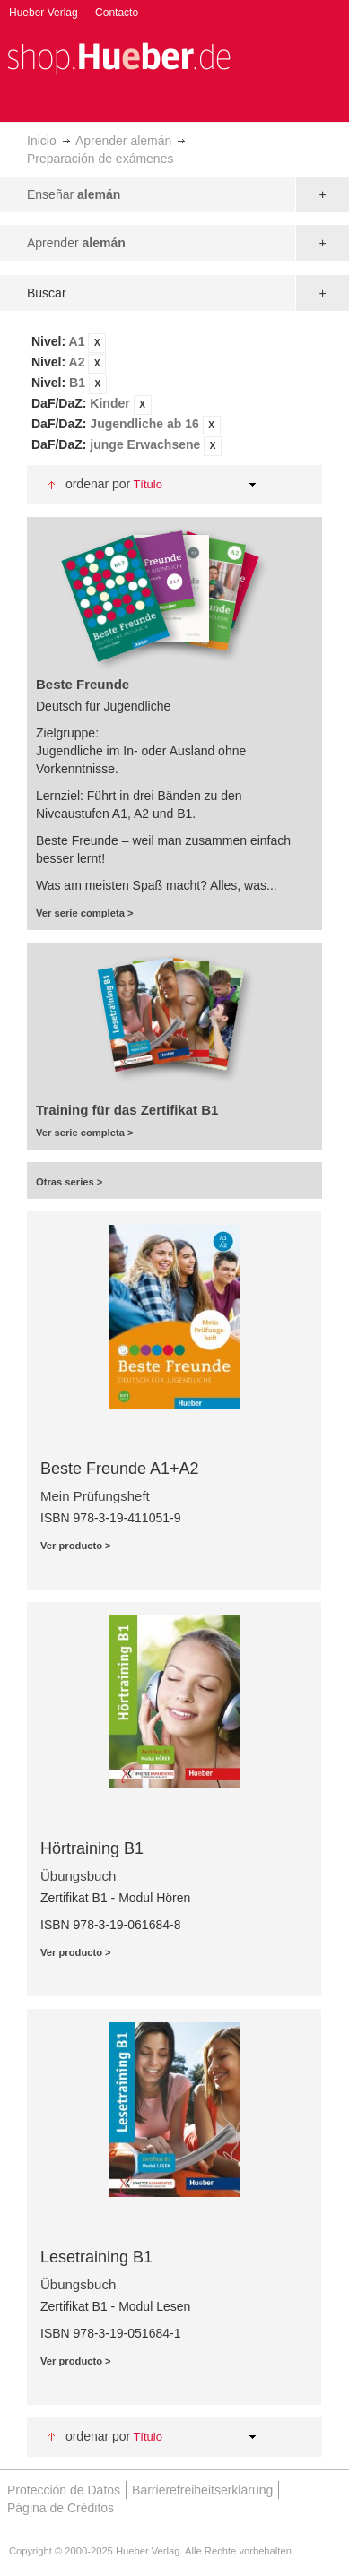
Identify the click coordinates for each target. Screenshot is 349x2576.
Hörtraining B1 (92, 1848)
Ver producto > (75, 1545)
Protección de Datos (63, 2490)
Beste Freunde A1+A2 (119, 1469)
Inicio (42, 141)
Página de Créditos (60, 2508)
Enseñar (73, 194)
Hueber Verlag (43, 12)
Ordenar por (97, 484)
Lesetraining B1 (96, 2257)
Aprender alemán (123, 141)
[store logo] (118, 57)
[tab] (174, 394)
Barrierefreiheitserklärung (202, 2490)
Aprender (76, 243)
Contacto (116, 12)
